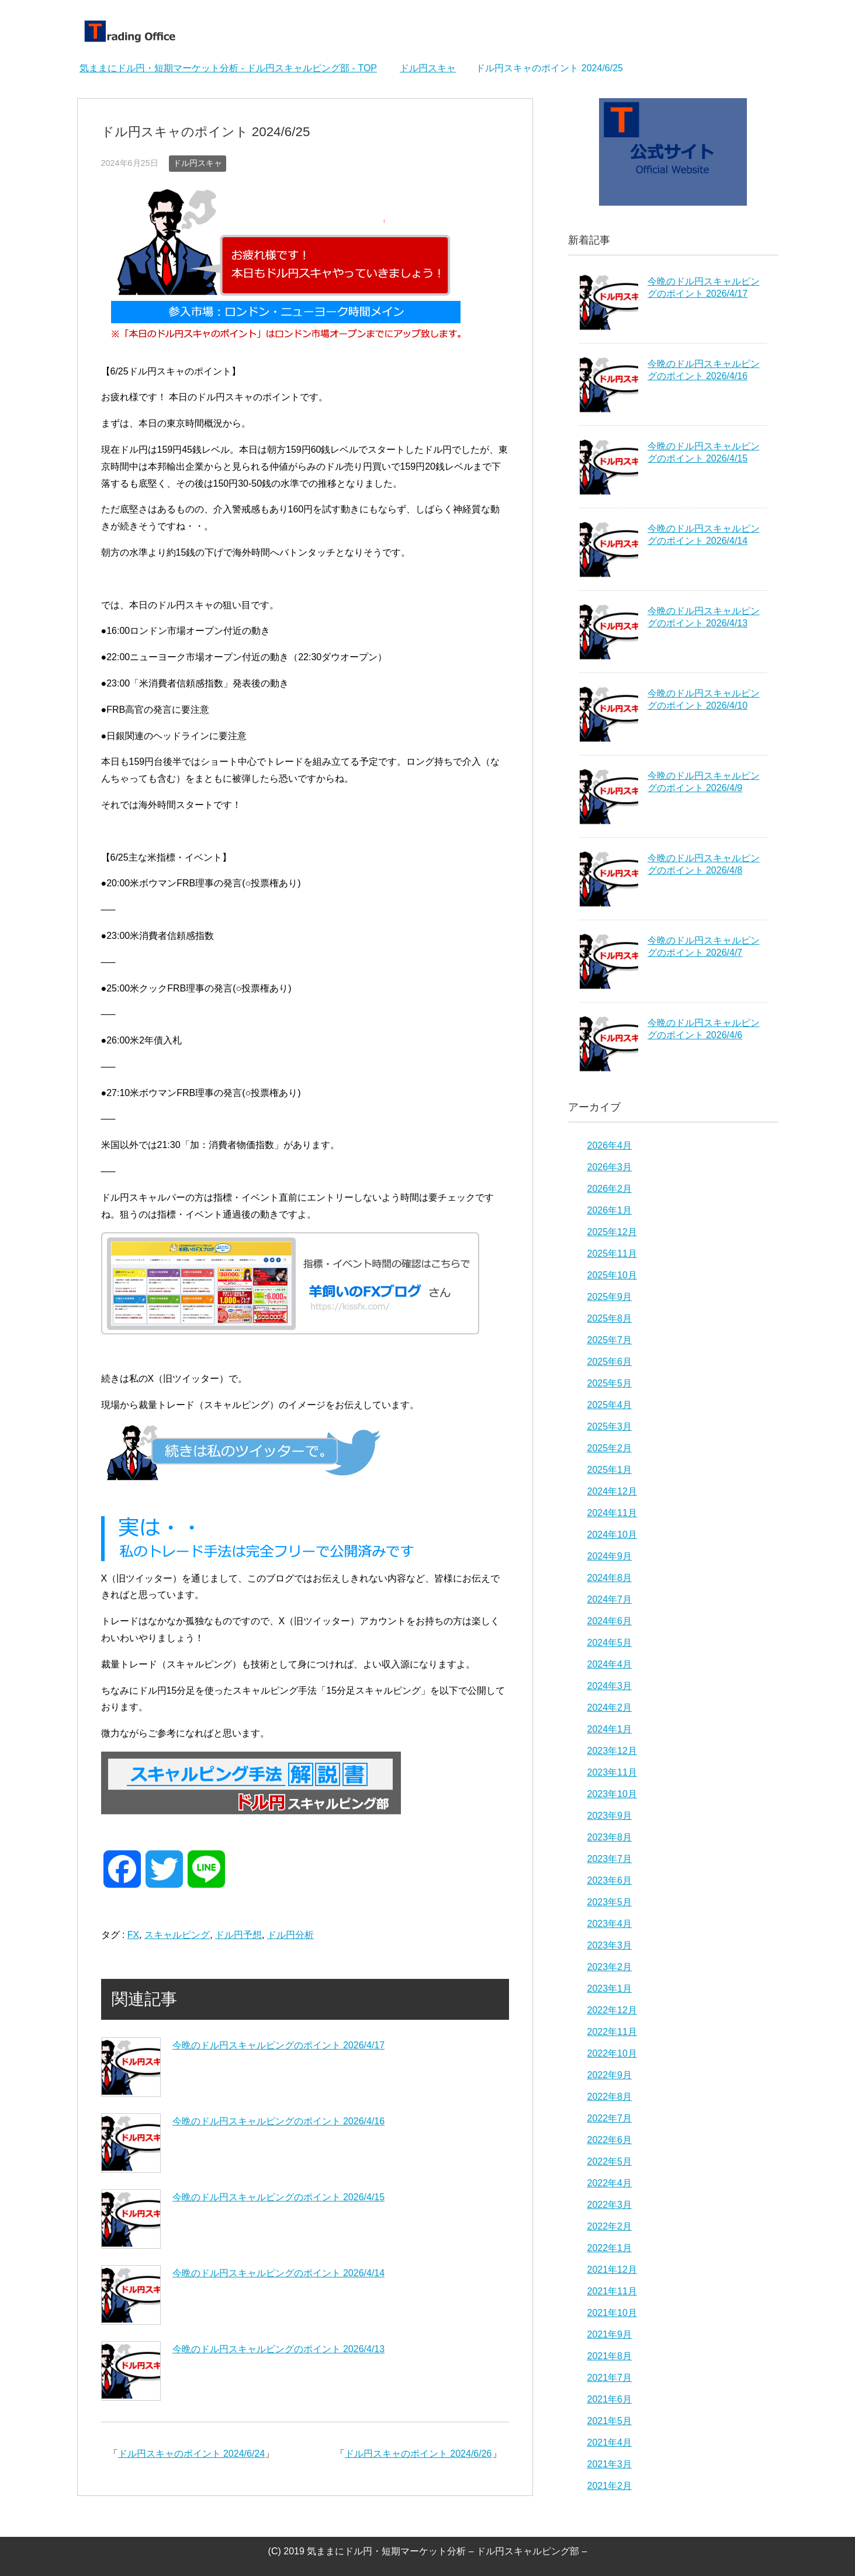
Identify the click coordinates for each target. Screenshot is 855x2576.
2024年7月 (609, 1599)
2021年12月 (612, 2270)
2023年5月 (609, 1902)
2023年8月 (609, 1837)
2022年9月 (609, 2075)
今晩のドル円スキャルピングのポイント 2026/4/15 (278, 2197)
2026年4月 (609, 1145)
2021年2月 (609, 2486)
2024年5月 (609, 1643)
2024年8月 (609, 1578)
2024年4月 (609, 1664)
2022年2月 (609, 2226)
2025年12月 (612, 1232)
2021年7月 (609, 2378)
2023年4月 (609, 1924)
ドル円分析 (290, 1935)
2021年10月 (612, 2313)
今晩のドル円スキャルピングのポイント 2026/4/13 (278, 2349)
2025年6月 (609, 1362)
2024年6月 (609, 1621)
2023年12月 (612, 1751)
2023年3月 (609, 1945)
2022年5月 (609, 2161)
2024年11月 (612, 1513)
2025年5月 (609, 1383)
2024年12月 (612, 1491)
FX (133, 1935)
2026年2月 (609, 1189)
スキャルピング (177, 1935)
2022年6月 (609, 2140)
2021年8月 (609, 2356)
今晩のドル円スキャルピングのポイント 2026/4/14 (278, 2273)
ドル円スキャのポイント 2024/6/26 (418, 2454)
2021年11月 (612, 2291)
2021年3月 (609, 2464)
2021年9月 (609, 2334)
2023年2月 (609, 1967)
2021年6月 (609, 2399)
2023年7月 (609, 1859)
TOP (228, 68)
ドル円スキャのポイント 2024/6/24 (191, 2454)
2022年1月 (609, 2248)
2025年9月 (609, 1297)
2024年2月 (609, 1707)
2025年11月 (612, 1253)
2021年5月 (609, 2421)
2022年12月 (612, 2010)
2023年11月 (612, 1772)
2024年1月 (609, 1729)
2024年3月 (609, 1686)
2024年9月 (609, 1556)
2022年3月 (609, 2205)
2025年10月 (612, 1275)
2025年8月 (609, 1318)
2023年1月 (609, 1988)
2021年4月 (609, 2442)
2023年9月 (609, 1816)
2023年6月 (609, 1880)
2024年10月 (612, 1535)
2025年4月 (609, 1405)
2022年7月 (609, 2118)
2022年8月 (609, 2097)
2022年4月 (609, 2183)
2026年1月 (609, 1210)
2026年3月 (609, 1167)
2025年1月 (609, 1470)
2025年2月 (609, 1448)
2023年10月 (612, 1794)
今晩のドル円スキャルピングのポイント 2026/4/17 (278, 2045)
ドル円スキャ (197, 163)
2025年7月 (609, 1340)
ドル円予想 (238, 1935)
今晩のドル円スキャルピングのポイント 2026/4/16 (278, 2121)
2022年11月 (612, 2032)
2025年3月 (609, 1426)
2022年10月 (612, 2053)
